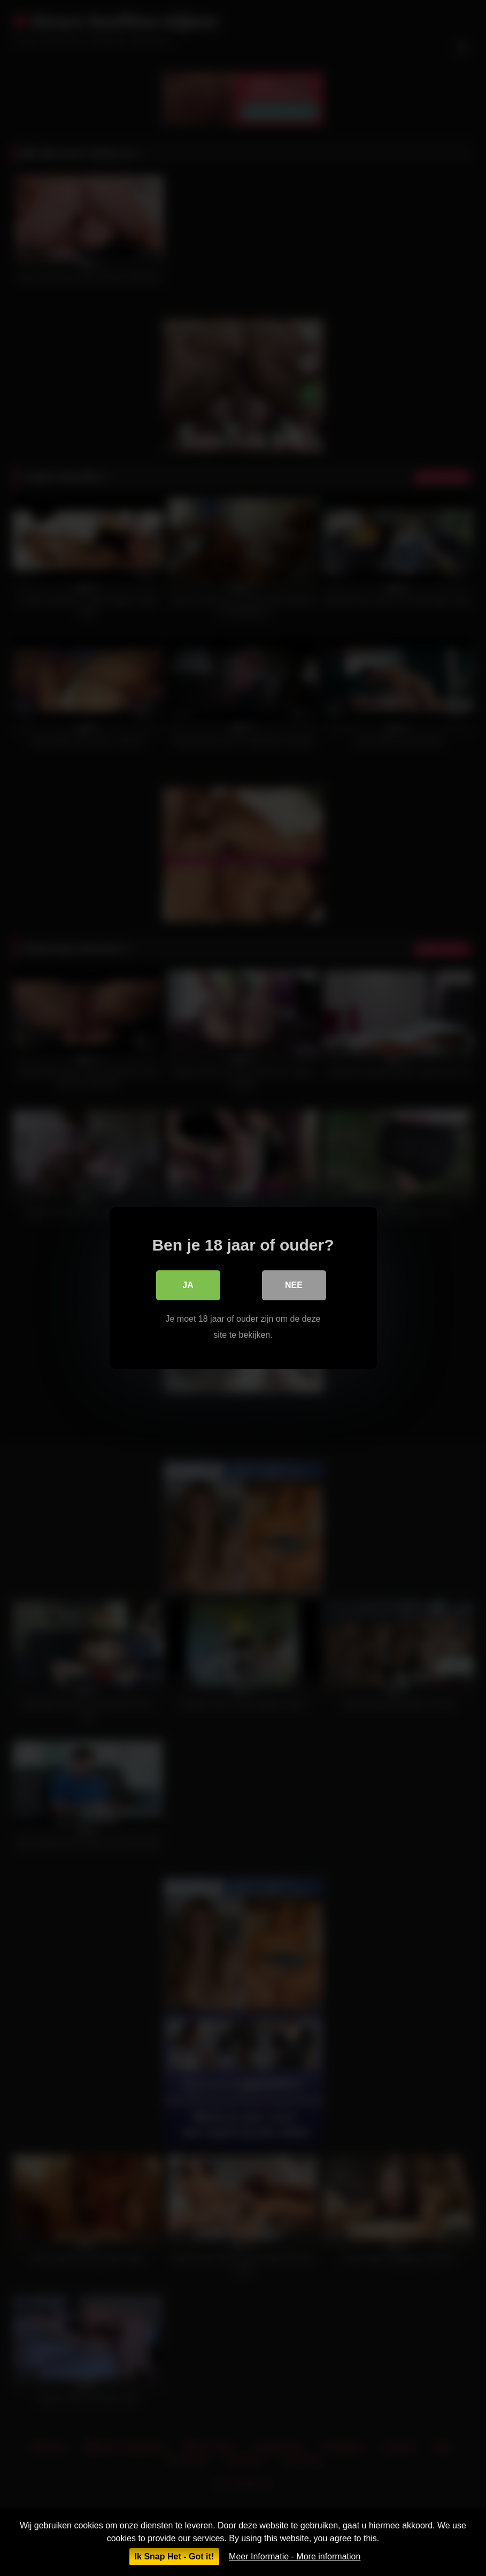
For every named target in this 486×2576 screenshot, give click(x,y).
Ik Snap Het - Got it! (174, 2556)
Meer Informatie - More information (294, 2556)
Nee (294, 1285)
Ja (187, 1285)
